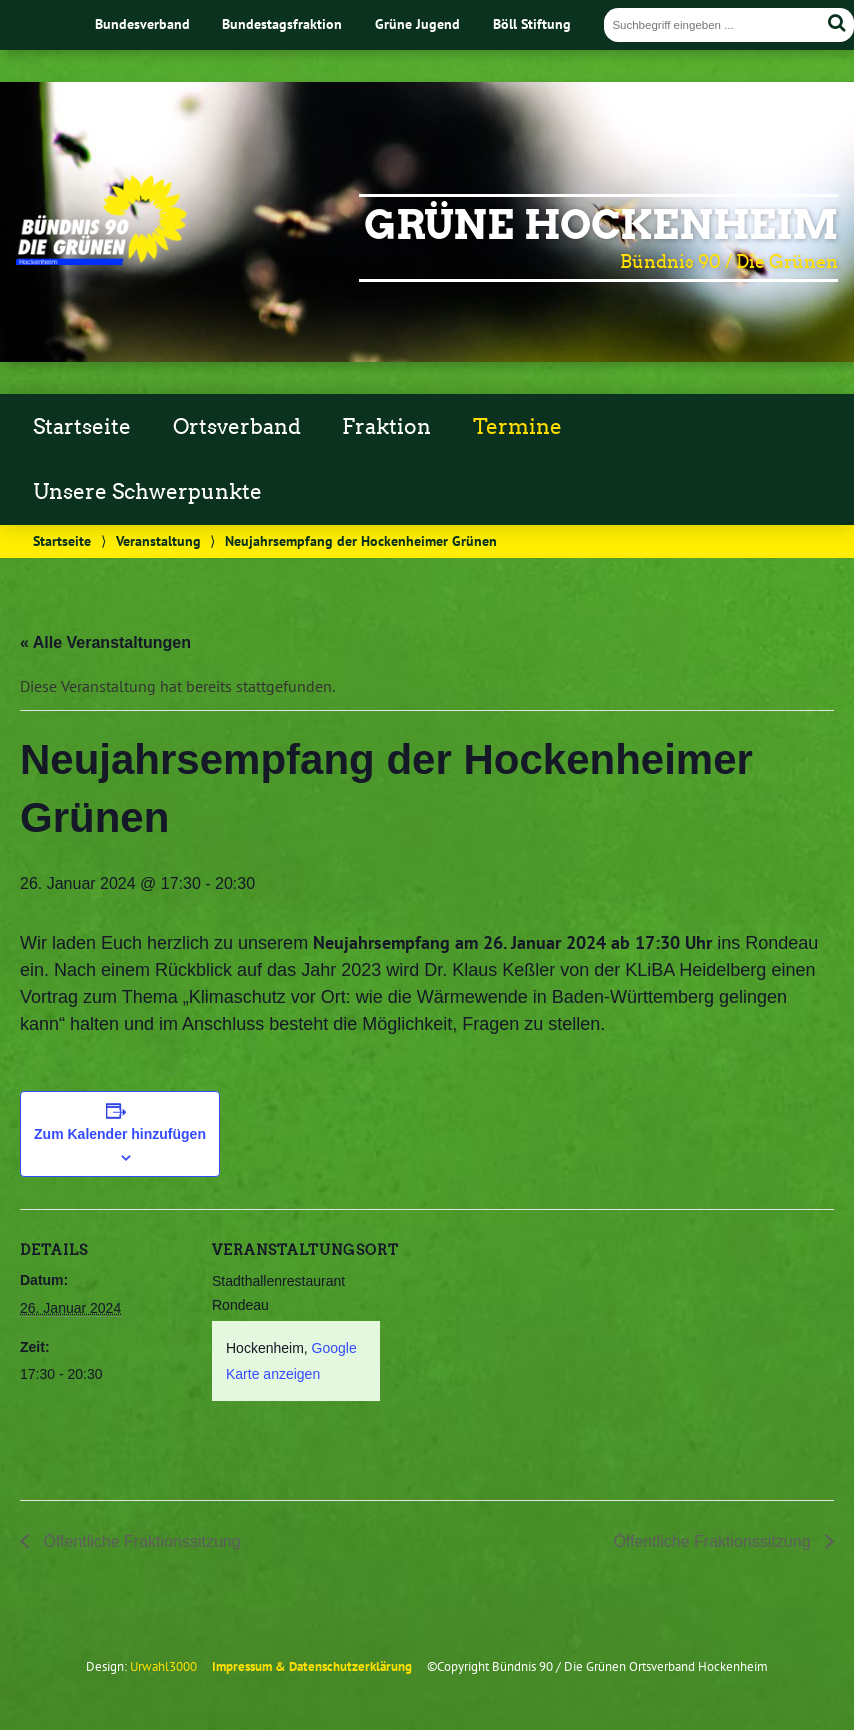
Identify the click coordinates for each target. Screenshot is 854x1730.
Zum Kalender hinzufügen (120, 1134)
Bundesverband (142, 23)
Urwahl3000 (163, 1666)
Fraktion (386, 427)
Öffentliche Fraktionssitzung (140, 1541)
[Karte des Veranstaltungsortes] (509, 1347)
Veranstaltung (158, 540)
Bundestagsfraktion (282, 23)
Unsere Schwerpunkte (147, 492)
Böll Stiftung (532, 23)
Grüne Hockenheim (601, 225)
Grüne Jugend (417, 23)
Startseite (82, 427)
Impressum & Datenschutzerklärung (312, 1666)
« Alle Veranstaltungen (105, 642)
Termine (517, 427)
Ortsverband (237, 427)
